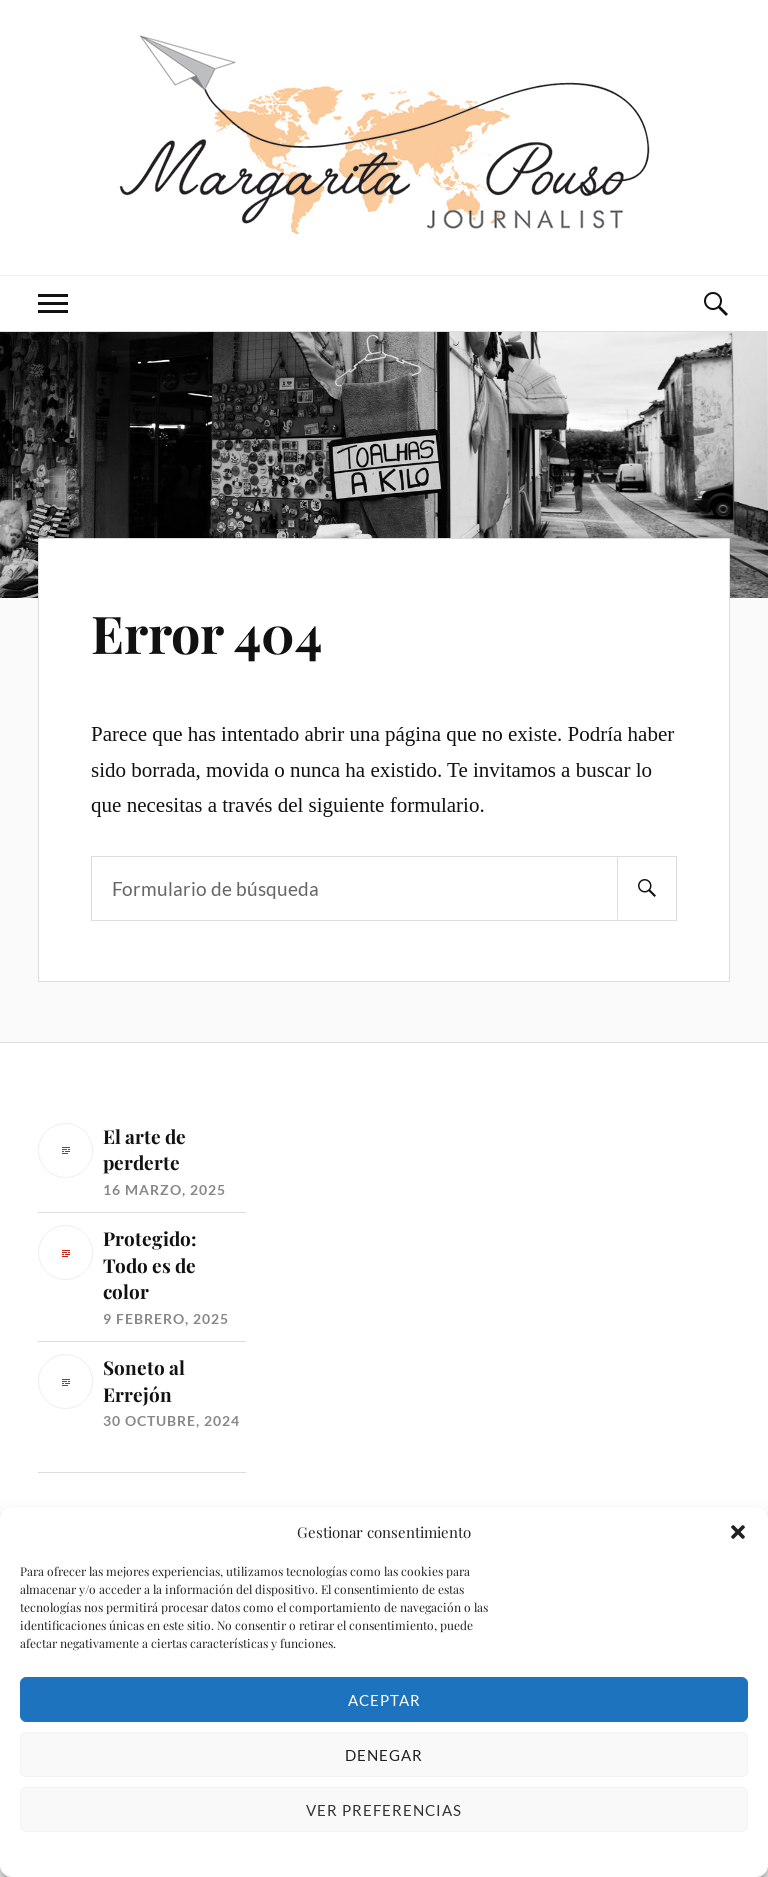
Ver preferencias (384, 1810)
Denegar (384, 1755)
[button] (738, 1532)
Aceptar (384, 1700)
